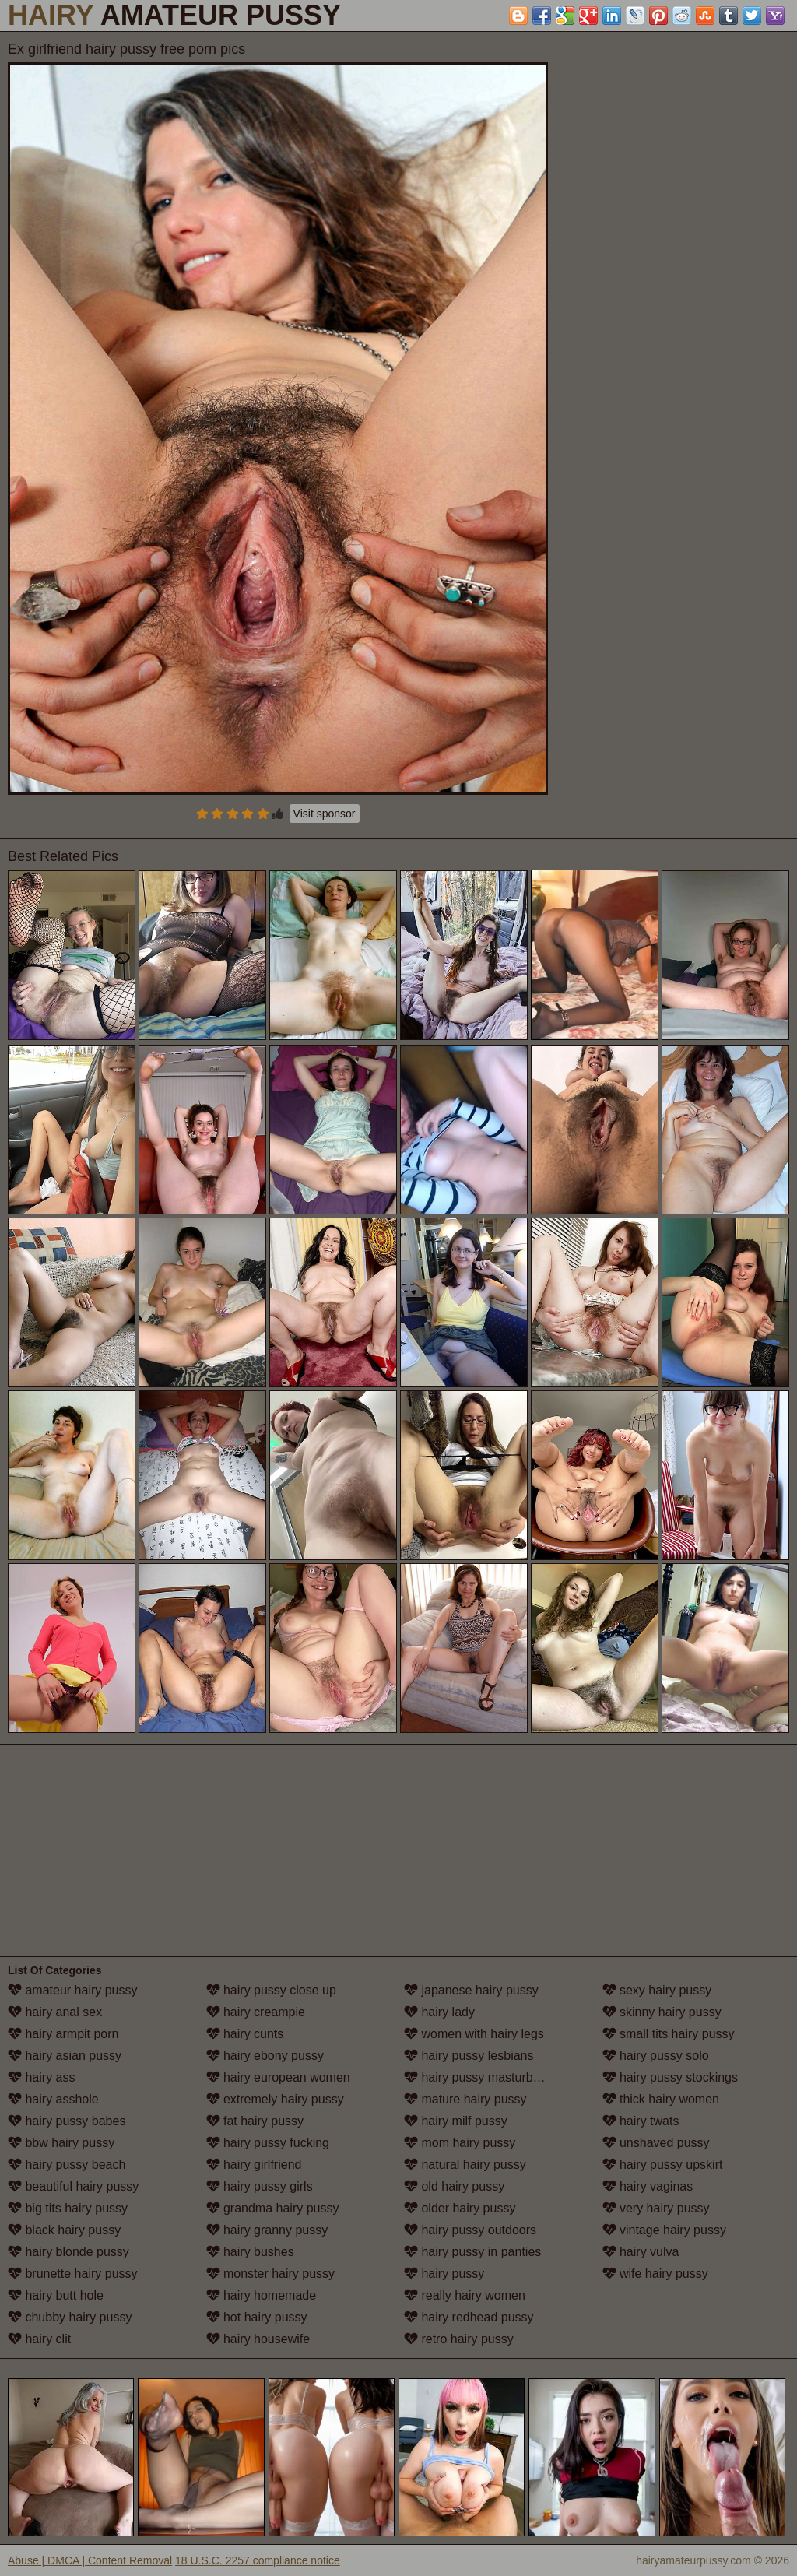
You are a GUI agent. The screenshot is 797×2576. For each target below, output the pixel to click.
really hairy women (464, 2295)
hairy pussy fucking (268, 2142)
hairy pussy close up (271, 1990)
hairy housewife (258, 2339)
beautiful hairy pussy (73, 2186)
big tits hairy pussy (68, 2208)
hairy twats (640, 2121)
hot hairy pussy (256, 2317)
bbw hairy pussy (61, 2142)
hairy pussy (444, 2273)
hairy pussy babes (66, 2121)
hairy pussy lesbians (469, 2055)
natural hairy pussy (465, 2164)
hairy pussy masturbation (482, 2077)
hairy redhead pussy (469, 2317)
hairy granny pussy (267, 2230)
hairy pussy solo (655, 2055)
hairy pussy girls (259, 2186)
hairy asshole (53, 2099)
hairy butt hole (56, 2295)
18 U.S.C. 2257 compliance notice (257, 2560)
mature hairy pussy (465, 2099)
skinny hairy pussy (662, 2012)
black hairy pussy (64, 2230)
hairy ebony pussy (265, 2055)
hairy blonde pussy (68, 2251)
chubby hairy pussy (70, 2317)
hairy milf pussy (455, 2121)
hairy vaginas (647, 2186)
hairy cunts (245, 2033)
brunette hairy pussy (73, 2273)
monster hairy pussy (270, 2273)
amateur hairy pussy (73, 1990)
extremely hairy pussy (275, 2099)
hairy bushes (250, 2251)
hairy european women (278, 2077)
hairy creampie (255, 2012)
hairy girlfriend (254, 2164)
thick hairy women (661, 2099)
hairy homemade (261, 2295)
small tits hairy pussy (668, 2033)
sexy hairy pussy (657, 1990)
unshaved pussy (656, 2142)
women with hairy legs (474, 2033)
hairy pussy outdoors (470, 2230)
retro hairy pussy (459, 2339)
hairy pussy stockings (670, 2077)
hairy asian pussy (64, 2055)
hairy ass (41, 2077)
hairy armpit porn (63, 2033)
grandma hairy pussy (272, 2208)
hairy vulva (640, 2251)
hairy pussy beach (66, 2164)
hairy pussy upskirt (662, 2164)
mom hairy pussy (459, 2142)
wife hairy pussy (655, 2273)
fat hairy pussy (255, 2121)
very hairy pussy (656, 2208)
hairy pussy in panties (472, 2251)
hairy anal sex (55, 2012)
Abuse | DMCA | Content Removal (90, 2560)
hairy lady (439, 2012)
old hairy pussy (454, 2186)
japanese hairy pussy (471, 1990)
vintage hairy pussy (664, 2230)
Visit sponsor (324, 813)
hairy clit (39, 2339)
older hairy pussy (459, 2208)
